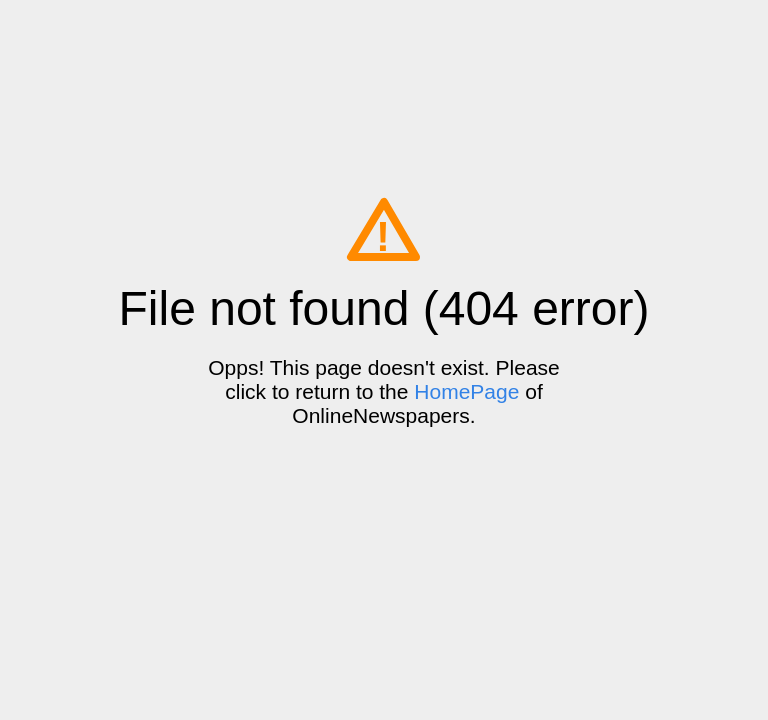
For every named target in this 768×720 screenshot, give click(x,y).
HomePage (466, 391)
